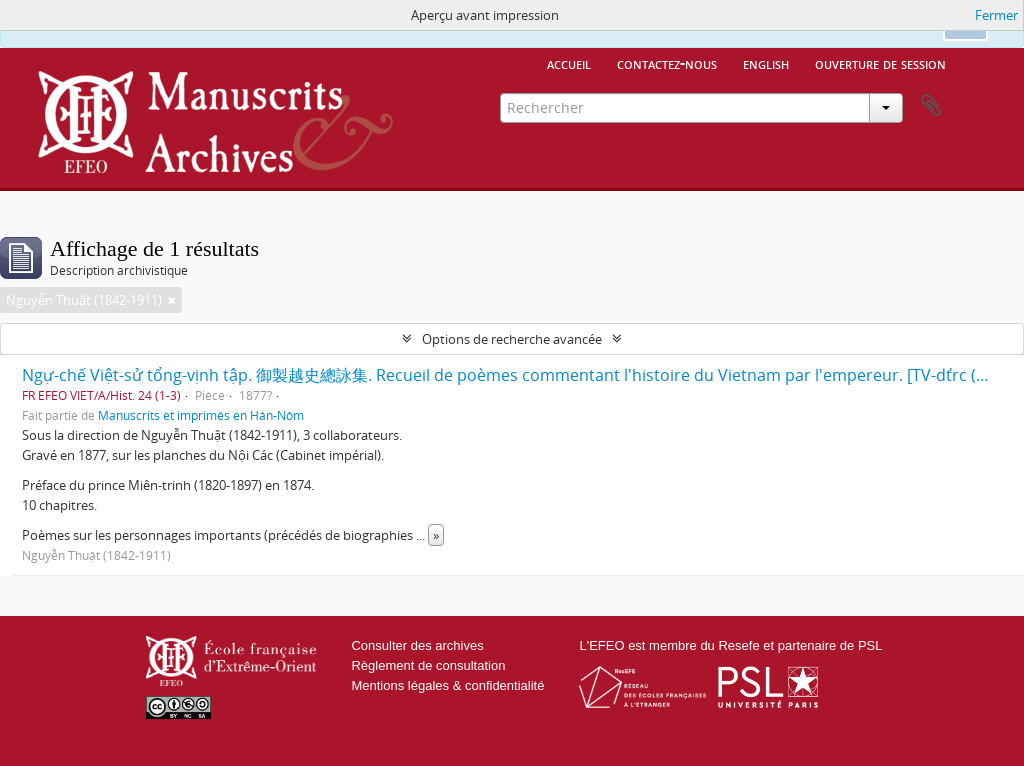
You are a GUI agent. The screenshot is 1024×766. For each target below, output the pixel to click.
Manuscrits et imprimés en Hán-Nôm (201, 415)
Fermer (996, 15)
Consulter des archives (417, 645)
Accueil (569, 63)
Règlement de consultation (428, 665)
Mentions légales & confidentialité (447, 685)
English (766, 63)
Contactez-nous (667, 63)
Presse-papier (931, 106)
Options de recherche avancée (512, 339)
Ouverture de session (880, 63)
